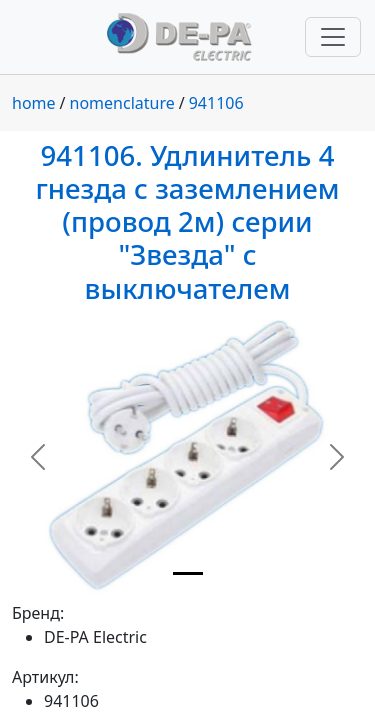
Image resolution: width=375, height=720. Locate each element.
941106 (216, 103)
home (34, 103)
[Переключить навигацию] (333, 37)
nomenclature (122, 103)
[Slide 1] (188, 573)
